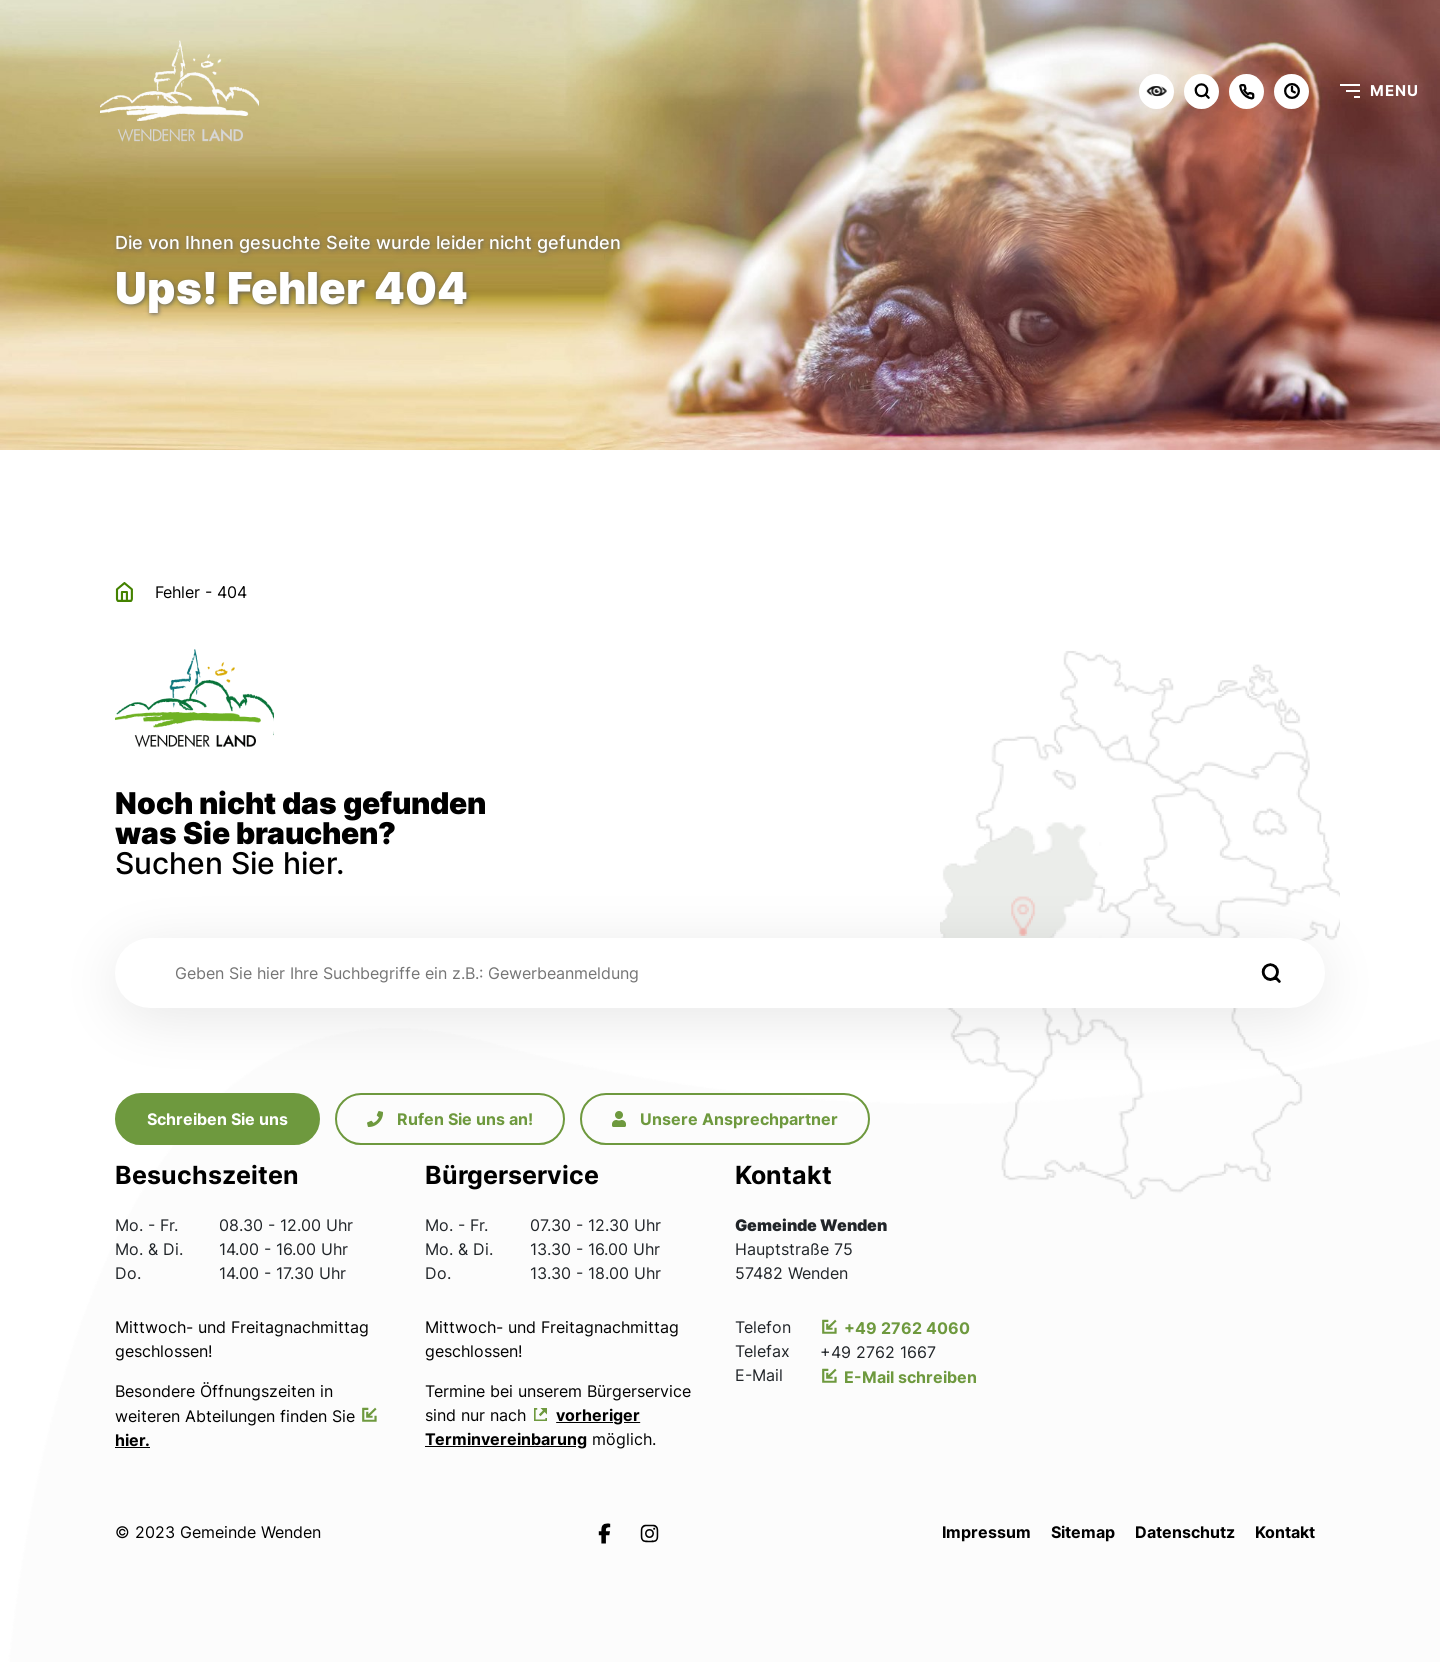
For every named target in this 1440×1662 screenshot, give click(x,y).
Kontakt (1285, 1532)
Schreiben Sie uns (217, 1119)
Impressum (986, 1532)
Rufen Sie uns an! (450, 1119)
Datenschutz (1185, 1532)
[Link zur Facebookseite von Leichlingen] (604, 1532)
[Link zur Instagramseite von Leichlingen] (649, 1532)
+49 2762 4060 (907, 1328)
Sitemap (1083, 1532)
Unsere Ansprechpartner (725, 1119)
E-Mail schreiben (910, 1377)
